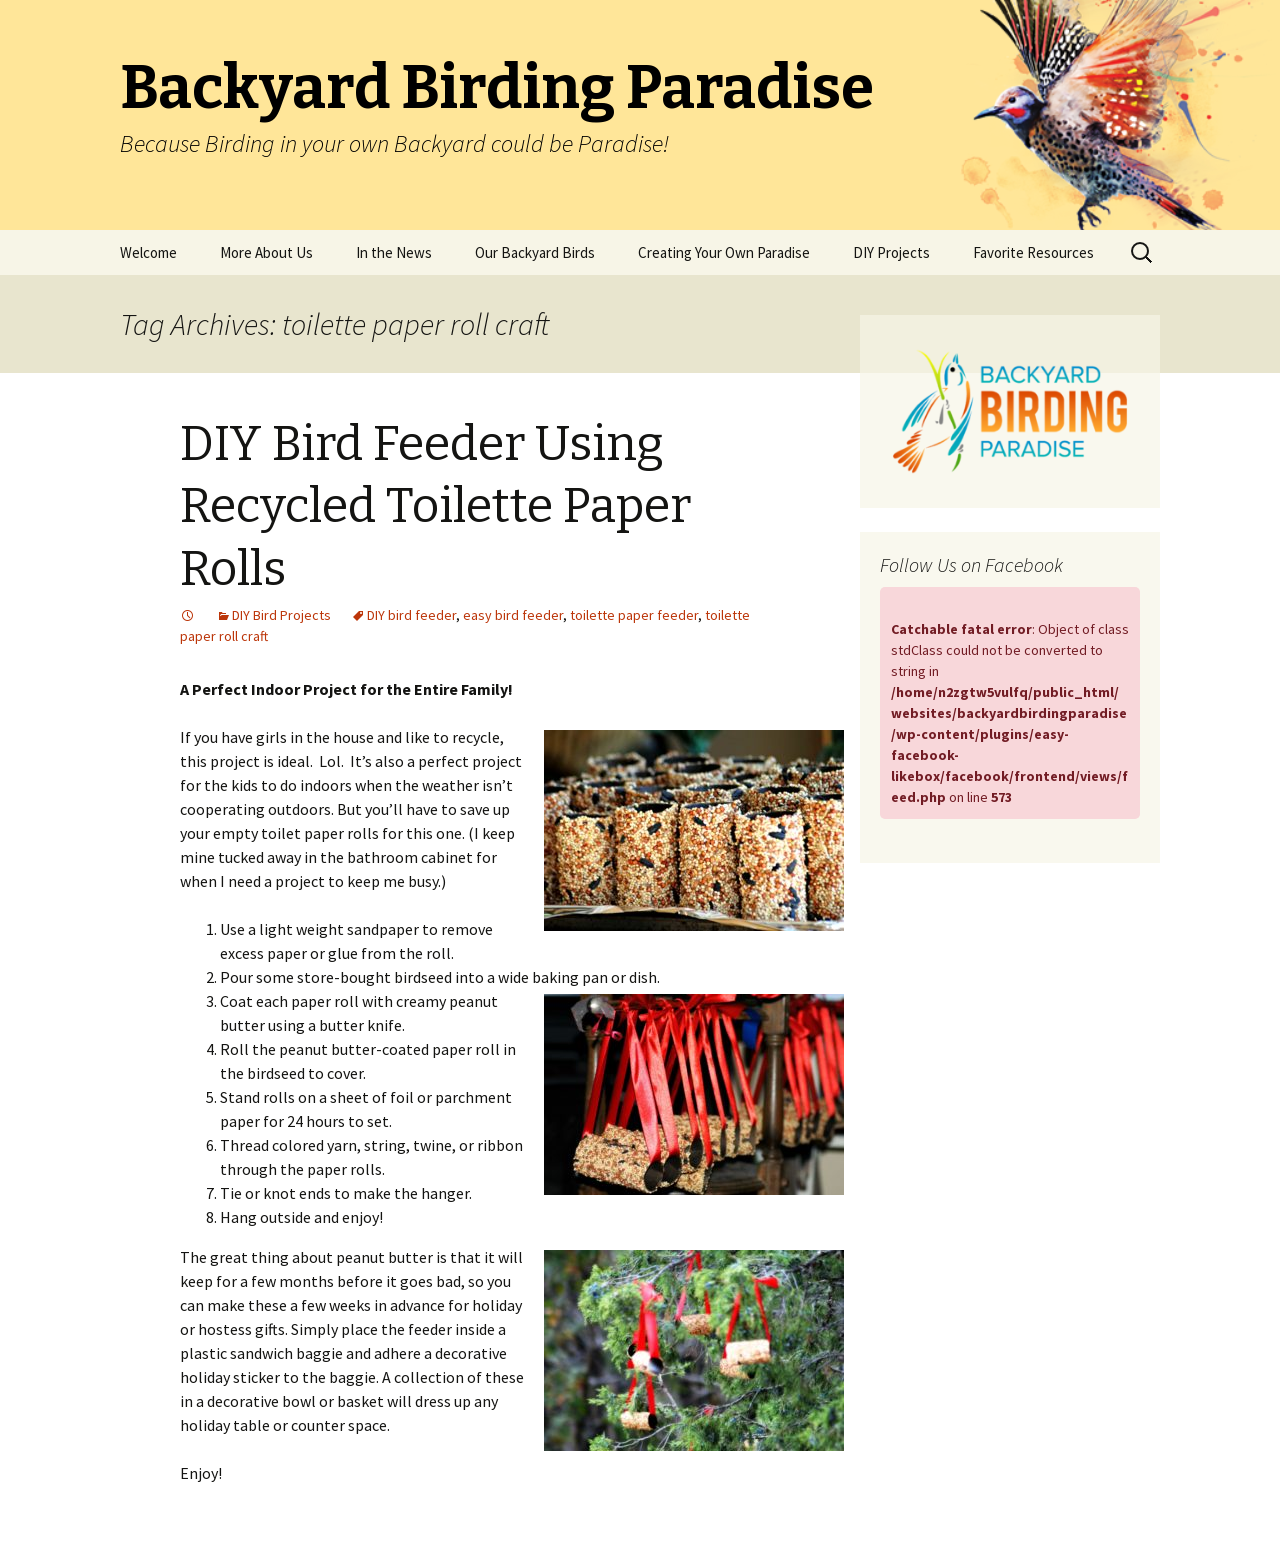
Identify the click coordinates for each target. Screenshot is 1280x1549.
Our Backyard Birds (535, 252)
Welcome (148, 252)
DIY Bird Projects (281, 615)
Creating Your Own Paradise (724, 252)
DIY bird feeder (411, 615)
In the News (394, 252)
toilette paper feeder (634, 615)
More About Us (266, 252)
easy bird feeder (513, 615)
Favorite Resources (1033, 252)
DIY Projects (891, 252)
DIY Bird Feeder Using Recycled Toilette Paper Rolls (435, 506)
